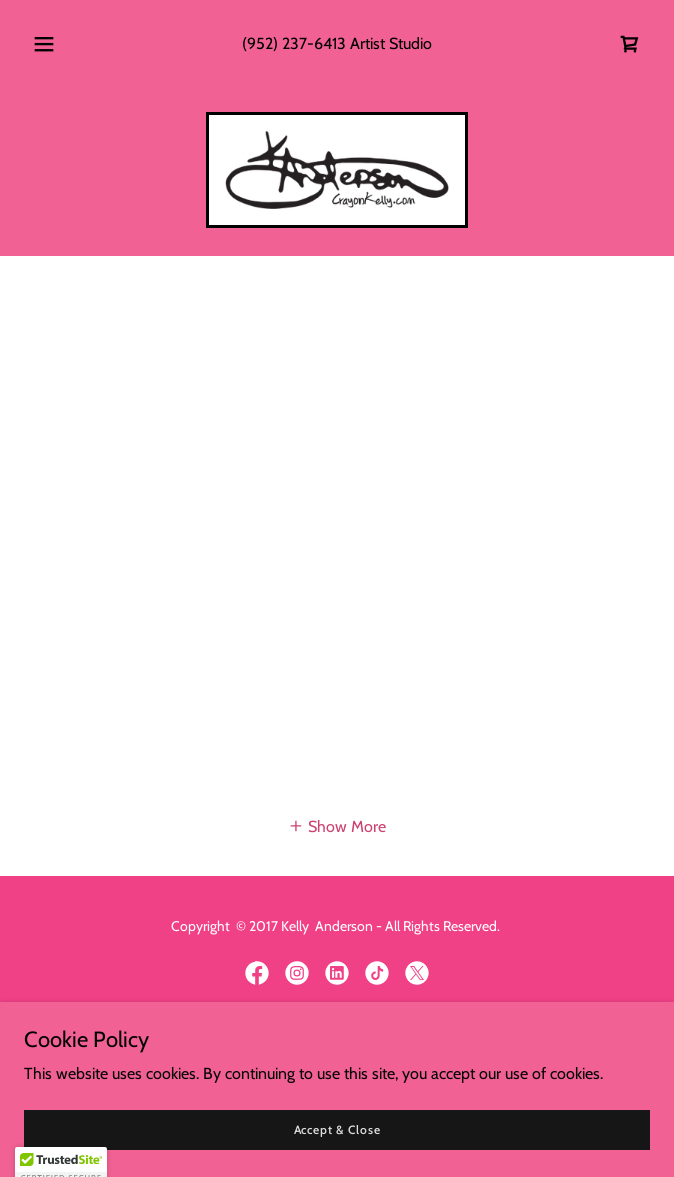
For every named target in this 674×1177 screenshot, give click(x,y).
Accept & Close (337, 1129)
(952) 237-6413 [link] (294, 43)
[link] (630, 44)
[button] (53, 44)
